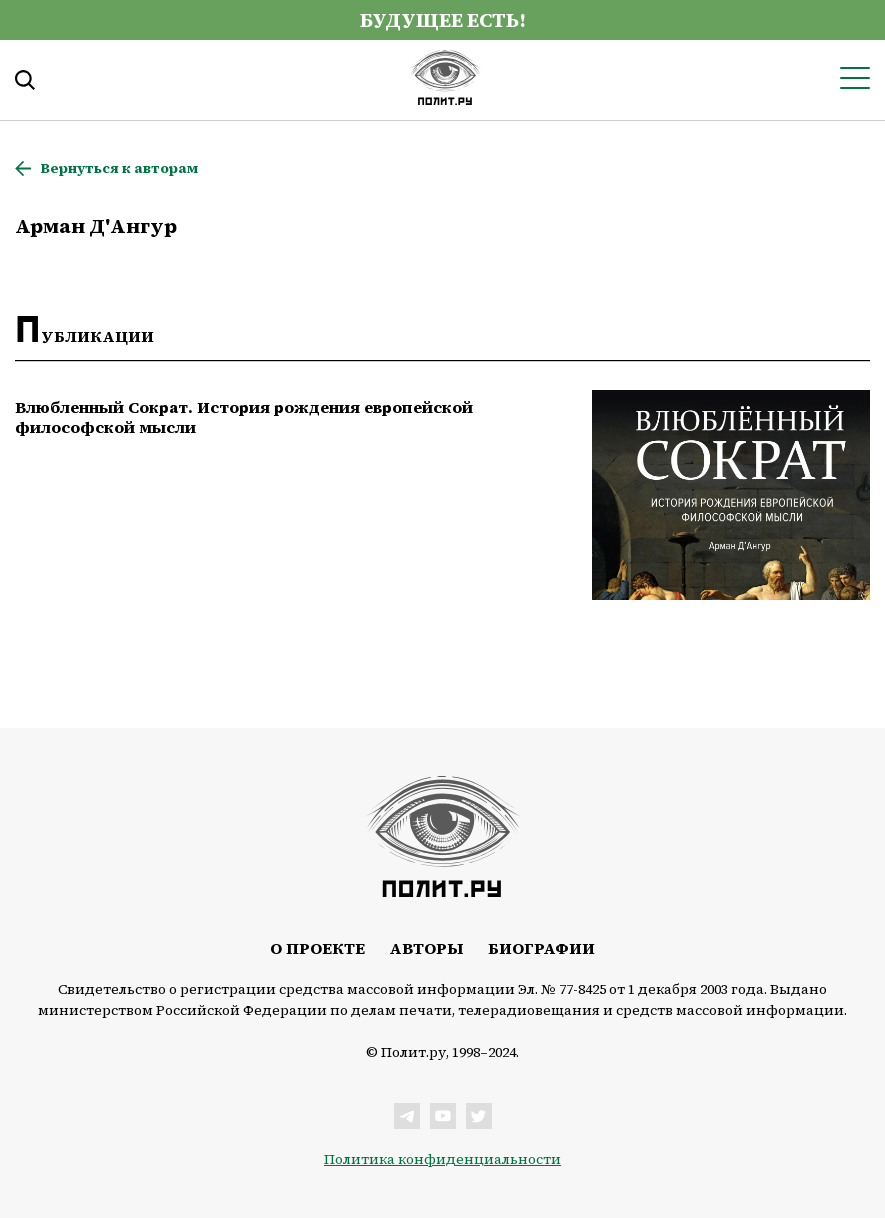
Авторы (426, 948)
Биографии (541, 948)
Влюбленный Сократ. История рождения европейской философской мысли (244, 417)
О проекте (317, 948)
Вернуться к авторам (119, 168)
